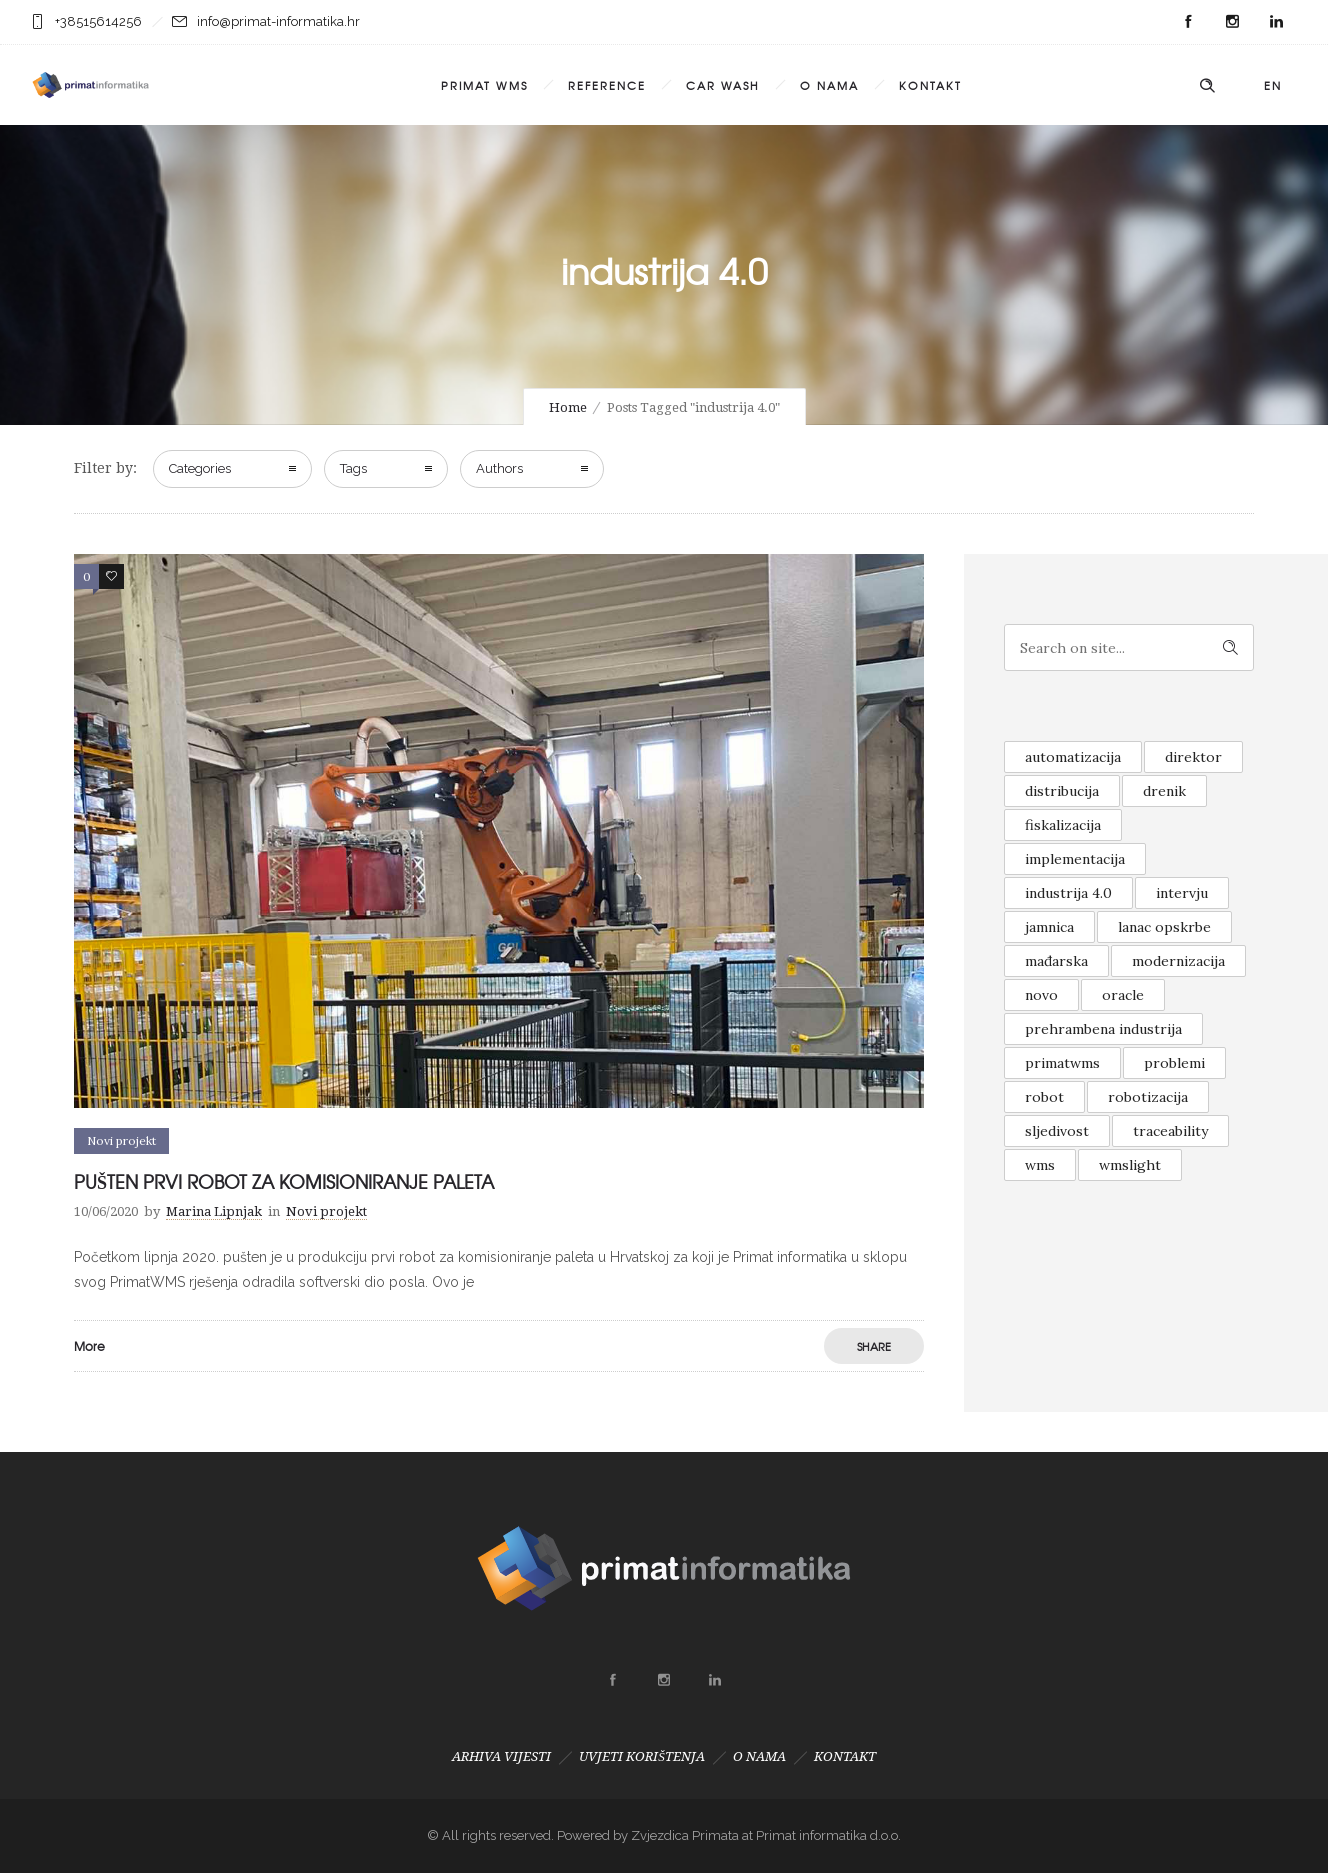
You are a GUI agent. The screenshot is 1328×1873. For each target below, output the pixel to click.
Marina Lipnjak (214, 1211)
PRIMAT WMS (484, 85)
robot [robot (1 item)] (1044, 1097)
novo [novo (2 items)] (1041, 995)
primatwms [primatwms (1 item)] (1062, 1063)
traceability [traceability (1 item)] (1170, 1131)
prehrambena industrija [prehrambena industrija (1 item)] (1103, 1029)
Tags (353, 468)
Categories (200, 468)
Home (568, 407)
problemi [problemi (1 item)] (1174, 1063)
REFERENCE (607, 85)
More (89, 1346)
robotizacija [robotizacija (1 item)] (1148, 1097)
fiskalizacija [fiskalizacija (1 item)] (1063, 825)
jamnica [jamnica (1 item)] (1049, 927)
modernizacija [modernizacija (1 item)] (1178, 961)
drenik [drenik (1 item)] (1164, 791)
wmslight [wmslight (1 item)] (1130, 1165)
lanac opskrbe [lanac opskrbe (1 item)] (1164, 927)
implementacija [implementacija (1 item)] (1075, 859)
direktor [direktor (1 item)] (1193, 757)
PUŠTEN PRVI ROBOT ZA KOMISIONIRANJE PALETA (284, 1181)
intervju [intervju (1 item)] (1182, 893)
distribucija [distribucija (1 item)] (1062, 791)
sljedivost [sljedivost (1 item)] (1057, 1131)
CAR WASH (723, 85)
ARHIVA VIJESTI (501, 1756)
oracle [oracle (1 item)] (1123, 995)
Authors (499, 468)
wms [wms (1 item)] (1040, 1165)
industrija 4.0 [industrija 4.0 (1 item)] (1068, 893)
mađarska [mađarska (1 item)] (1056, 961)
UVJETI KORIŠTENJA (642, 1756)
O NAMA (829, 85)
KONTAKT (930, 85)
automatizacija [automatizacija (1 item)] (1073, 757)
